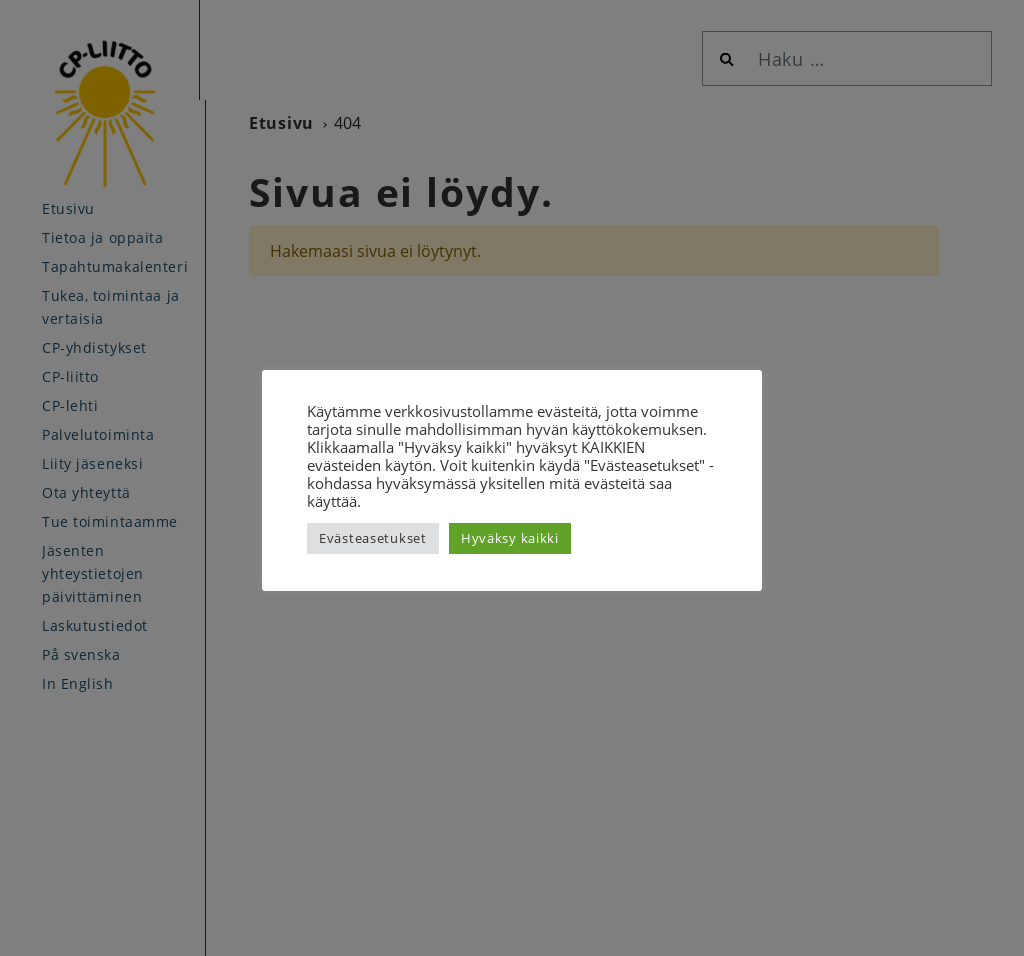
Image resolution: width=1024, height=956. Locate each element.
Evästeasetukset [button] (373, 538)
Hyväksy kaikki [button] (510, 538)
